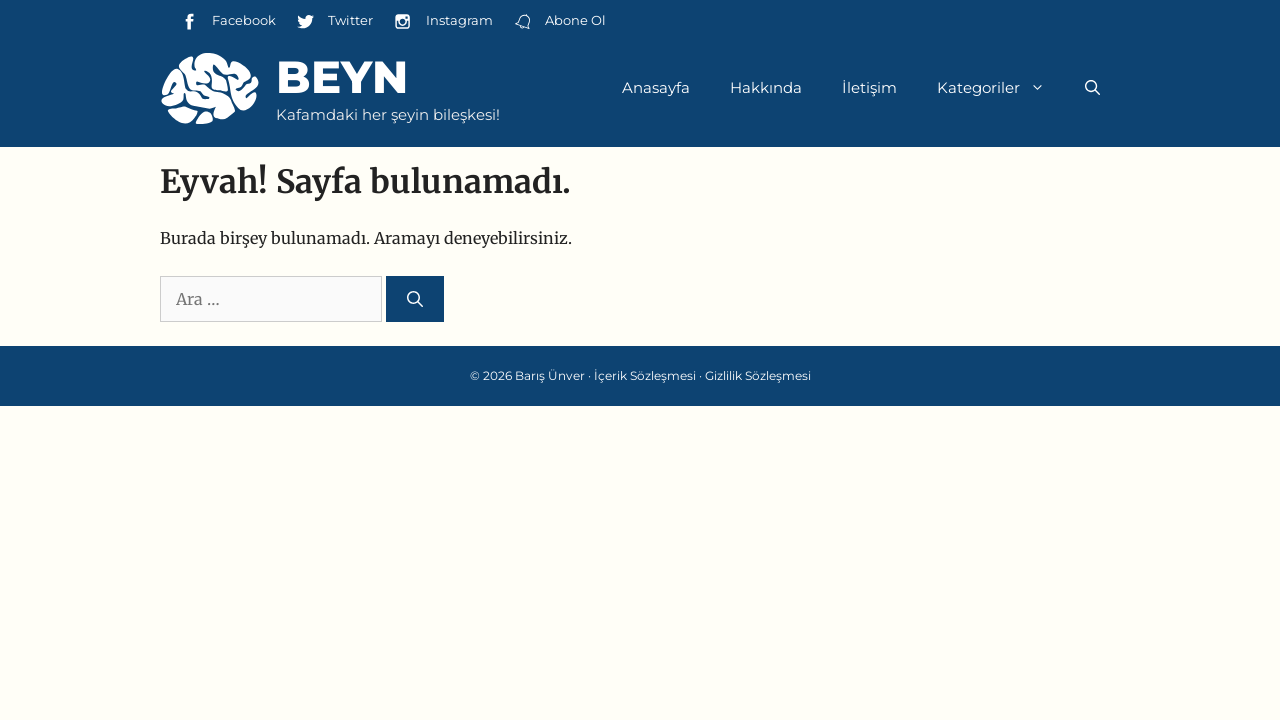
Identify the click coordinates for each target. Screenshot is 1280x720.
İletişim (869, 87)
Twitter (334, 21)
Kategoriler (1001, 88)
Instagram (442, 21)
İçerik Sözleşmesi (645, 375)
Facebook (228, 21)
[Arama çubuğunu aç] (1092, 88)
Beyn (342, 76)
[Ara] (415, 299)
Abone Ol (559, 21)
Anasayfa (656, 87)
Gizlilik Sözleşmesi (758, 375)
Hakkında (766, 87)
